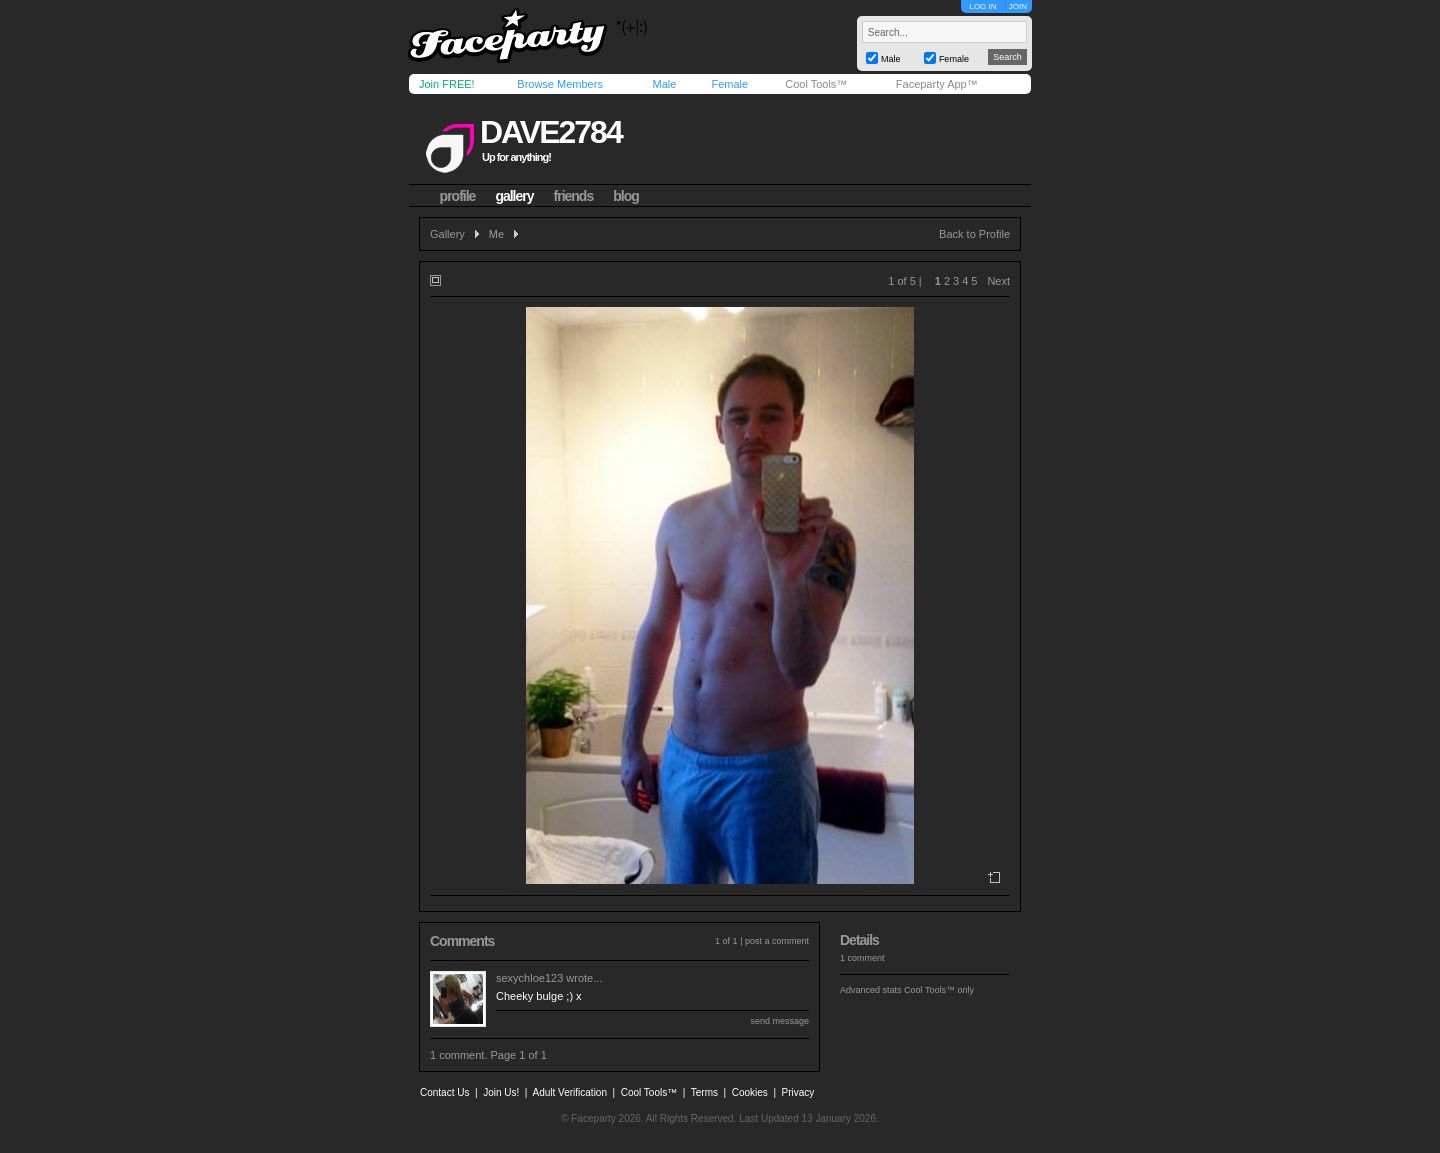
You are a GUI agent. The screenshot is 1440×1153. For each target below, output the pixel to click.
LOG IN (982, 6)
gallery (514, 196)
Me (496, 234)
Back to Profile (974, 234)
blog (626, 196)
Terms (704, 1092)
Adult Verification (569, 1092)
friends (574, 196)
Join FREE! (447, 84)
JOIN (1018, 6)
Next (998, 281)
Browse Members (560, 84)
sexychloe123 (529, 978)
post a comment (777, 941)
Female (729, 84)
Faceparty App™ (937, 84)
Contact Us (444, 1092)
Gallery (447, 234)
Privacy (798, 1092)
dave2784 (551, 132)
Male (664, 84)
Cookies (750, 1092)
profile (458, 196)
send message (779, 1021)
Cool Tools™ (816, 84)
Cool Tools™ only (939, 990)
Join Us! (501, 1092)
